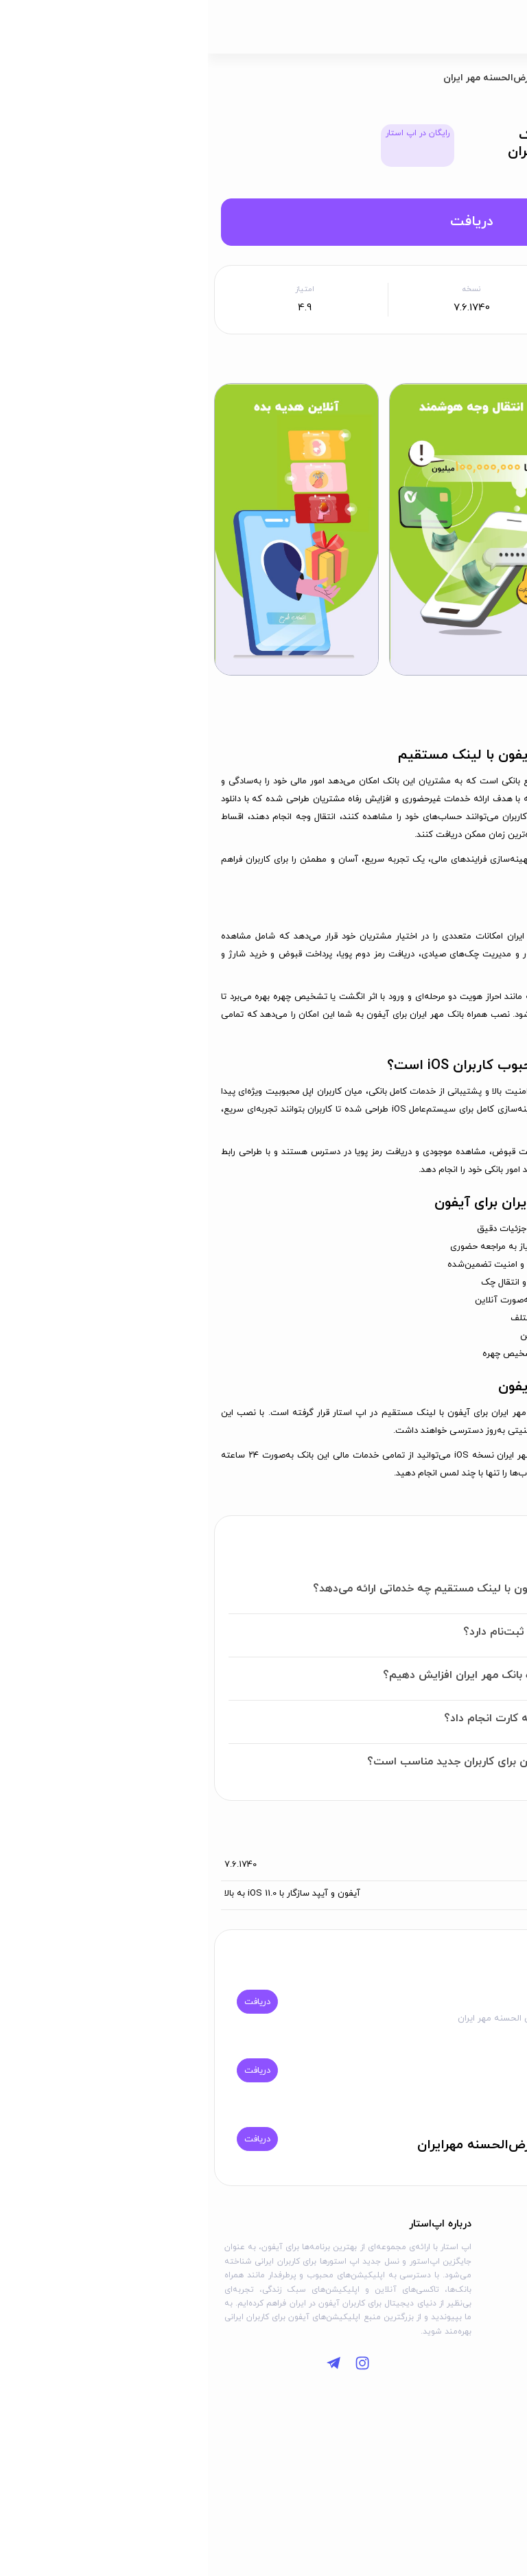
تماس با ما (392, 2271)
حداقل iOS (430, 289)
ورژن (501, 1865)
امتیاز (96, 289)
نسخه (263, 289)
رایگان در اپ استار (210, 133)
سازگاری (496, 1893)
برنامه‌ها (445, 77)
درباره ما (397, 2250)
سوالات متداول (480, 2292)
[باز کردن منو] (501, 26)
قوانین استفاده (384, 2292)
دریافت (263, 221)
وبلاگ (497, 2271)
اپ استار (495, 77)
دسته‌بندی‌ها (484, 2250)
